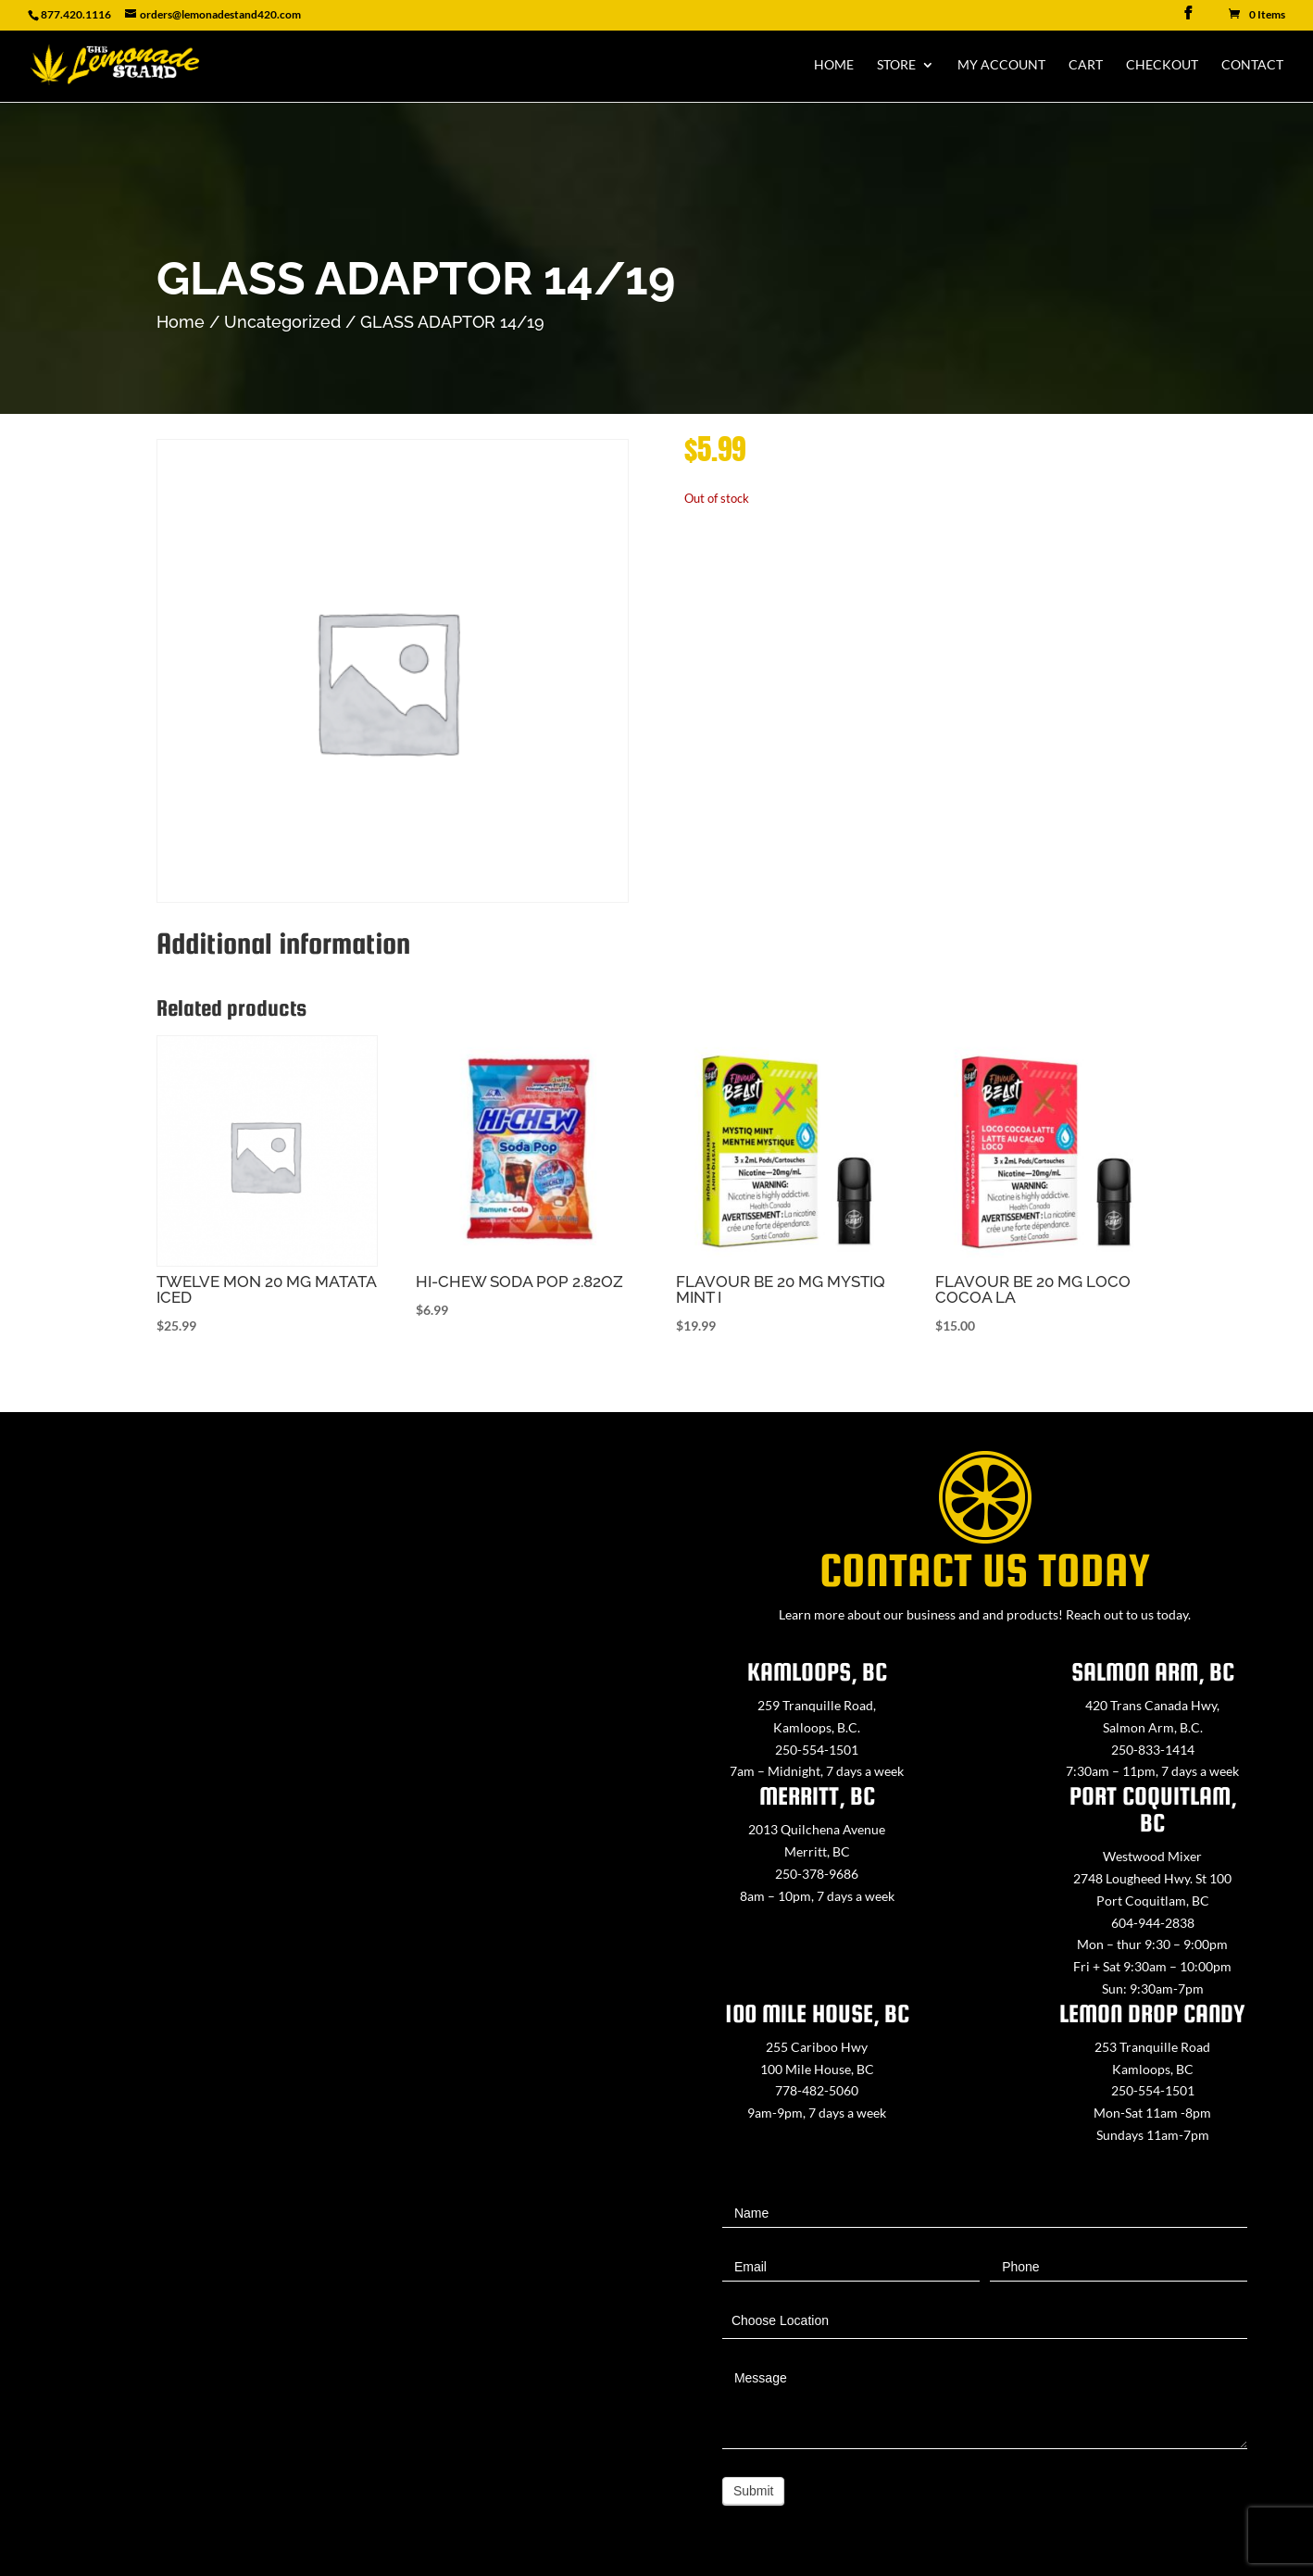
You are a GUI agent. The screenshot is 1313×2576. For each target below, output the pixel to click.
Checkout (1162, 65)
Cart (1086, 65)
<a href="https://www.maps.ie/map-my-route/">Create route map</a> (328, 1916)
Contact (1252, 65)
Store (896, 65)
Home (834, 65)
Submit (753, 2490)
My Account (1001, 65)
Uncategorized (282, 321)
